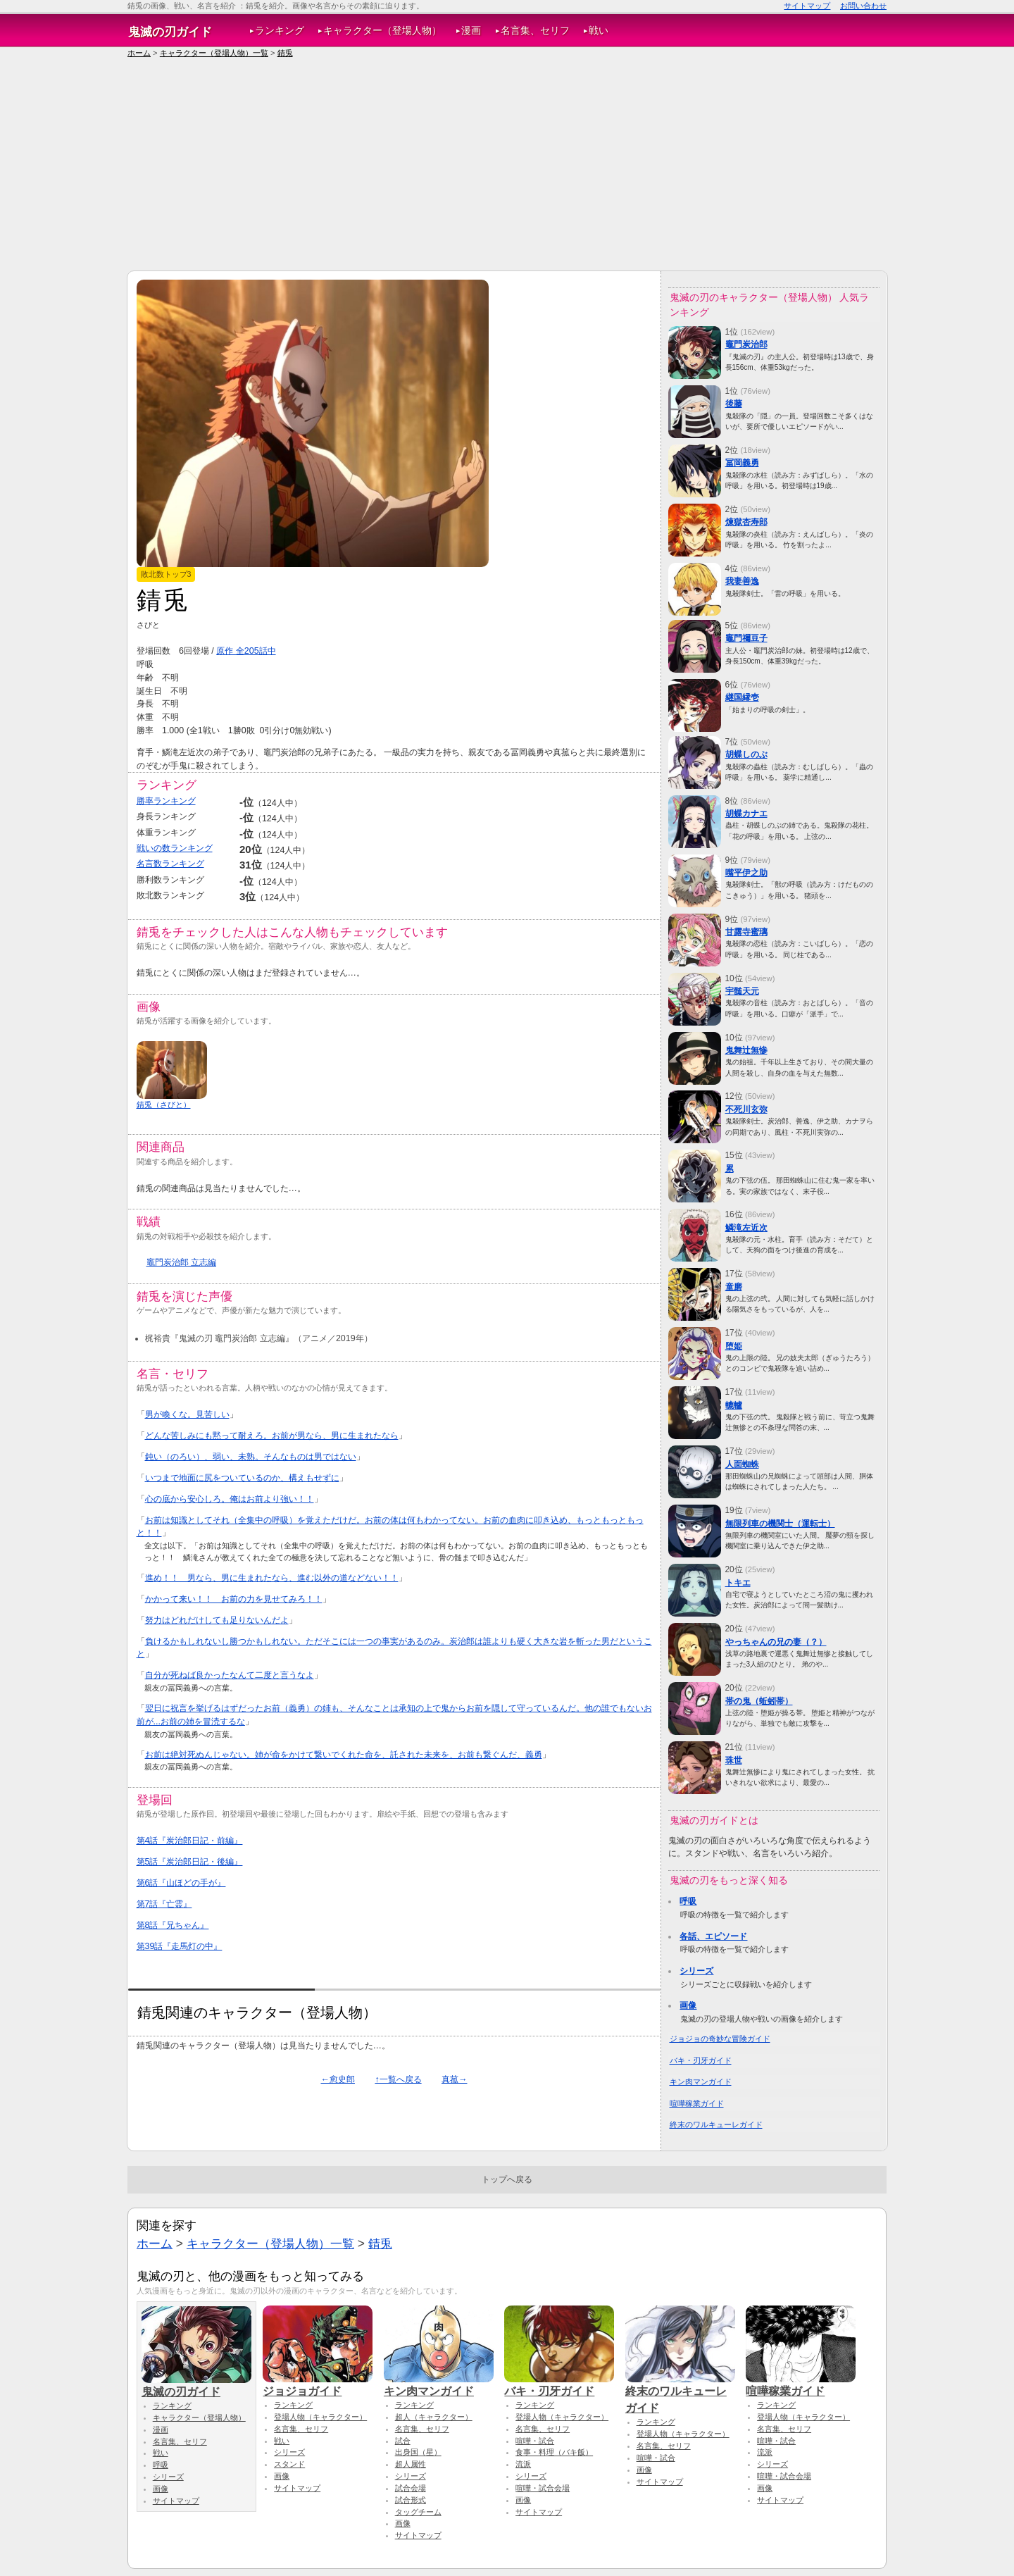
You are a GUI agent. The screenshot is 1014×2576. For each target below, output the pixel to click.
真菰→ (454, 2079)
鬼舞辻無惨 (746, 1050)
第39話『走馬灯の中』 (180, 1946)
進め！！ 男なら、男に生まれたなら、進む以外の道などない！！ (272, 1578)
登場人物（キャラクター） (320, 2417)
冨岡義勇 (742, 463)
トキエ (738, 1583)
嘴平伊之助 (746, 873)
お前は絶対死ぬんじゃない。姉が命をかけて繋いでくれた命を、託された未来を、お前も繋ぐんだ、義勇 (343, 1755)
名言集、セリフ (535, 30)
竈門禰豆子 (746, 638)
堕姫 (733, 1346)
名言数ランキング (170, 864)
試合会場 (410, 2488)
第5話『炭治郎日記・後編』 (190, 1862)
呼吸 (688, 1901)
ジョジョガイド (318, 2384)
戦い (598, 30)
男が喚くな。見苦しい (187, 1414)
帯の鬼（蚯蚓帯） (759, 1701)
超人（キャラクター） (433, 2417)
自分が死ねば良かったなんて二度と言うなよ (229, 1675)
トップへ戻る (507, 2179)
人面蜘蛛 (742, 1464)
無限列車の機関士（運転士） (780, 1524)
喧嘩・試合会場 (542, 2488)
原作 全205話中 (245, 651)
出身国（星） (418, 2452)
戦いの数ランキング (175, 848)
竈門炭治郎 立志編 (181, 1262)
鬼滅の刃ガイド (170, 32)
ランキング (279, 30)
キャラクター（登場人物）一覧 (214, 53)
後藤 (733, 404)
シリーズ (696, 1971)
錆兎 (285, 53)
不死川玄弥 (746, 1109)
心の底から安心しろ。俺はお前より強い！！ (229, 1499)
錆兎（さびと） (164, 1104)
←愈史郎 (338, 2079)
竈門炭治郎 (746, 344)
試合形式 (410, 2500)
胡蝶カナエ (746, 814)
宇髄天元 (742, 991)
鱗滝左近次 (746, 1228)
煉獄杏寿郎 (746, 522)
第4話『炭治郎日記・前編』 (190, 1841)
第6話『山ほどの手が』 (181, 1883)
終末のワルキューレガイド (716, 2124)
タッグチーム (418, 2512)
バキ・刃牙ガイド (701, 2060)
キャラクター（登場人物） (382, 30)
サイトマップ (807, 5)
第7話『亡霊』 (164, 1904)
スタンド (289, 2464)
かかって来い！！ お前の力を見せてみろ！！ (234, 1599)
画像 (688, 2005)
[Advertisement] (507, 164)
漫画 (471, 30)
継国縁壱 (742, 697)
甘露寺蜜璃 (746, 932)
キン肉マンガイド (701, 2081)
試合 (403, 2441)
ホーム (139, 53)
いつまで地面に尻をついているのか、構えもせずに (242, 1478)
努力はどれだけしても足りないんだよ (217, 1620)
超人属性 (410, 2464)
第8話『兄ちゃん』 (173, 1925)
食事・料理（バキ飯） (554, 2452)
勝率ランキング (166, 801)
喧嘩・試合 (534, 2441)
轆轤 (733, 1405)
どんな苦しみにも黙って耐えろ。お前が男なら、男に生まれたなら (272, 1436)
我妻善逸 (742, 581)
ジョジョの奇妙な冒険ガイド (720, 2038)
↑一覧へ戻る (398, 2079)
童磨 (733, 1287)
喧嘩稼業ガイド (697, 2103)
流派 (523, 2464)
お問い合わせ (863, 5)
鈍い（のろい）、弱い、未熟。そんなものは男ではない (250, 1457)
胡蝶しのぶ (746, 754)
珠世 (733, 1760)
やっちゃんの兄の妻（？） (776, 1642)
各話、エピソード (713, 1936)
